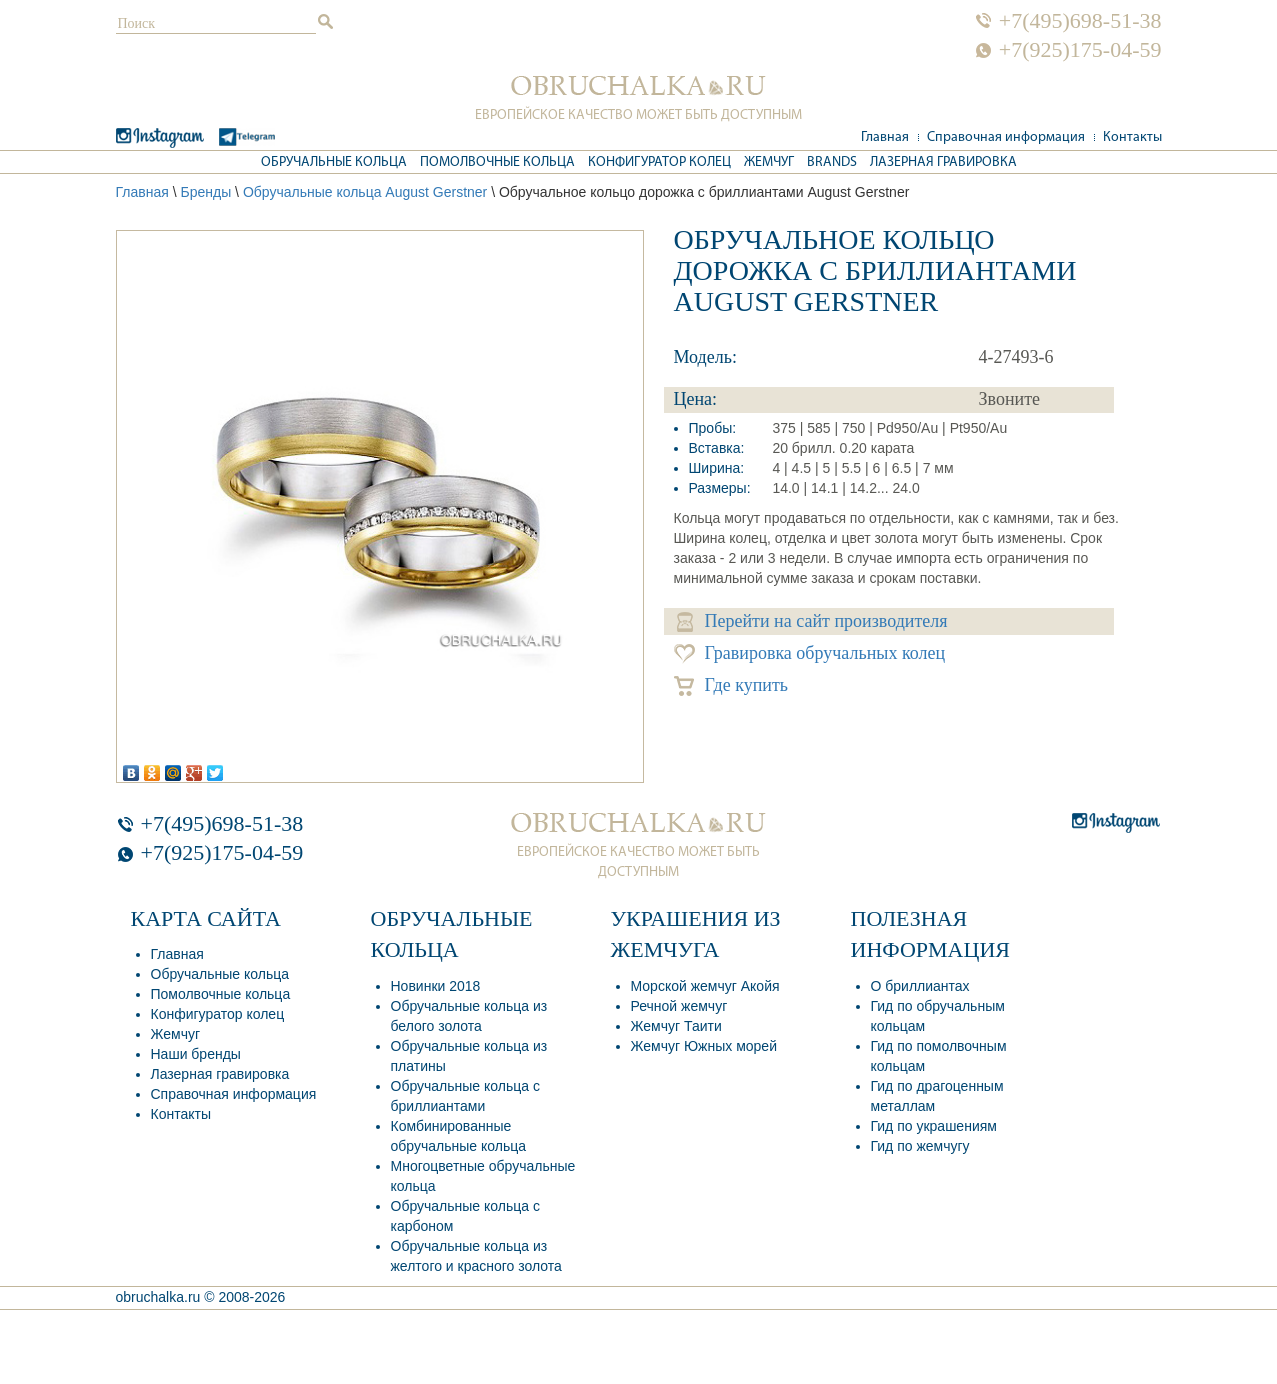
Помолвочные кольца (497, 162)
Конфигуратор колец (659, 162)
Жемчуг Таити (676, 1026)
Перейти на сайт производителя (812, 621)
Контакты (1132, 137)
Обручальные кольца (334, 162)
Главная (885, 137)
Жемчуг (769, 162)
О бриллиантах (920, 986)
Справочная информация (1006, 137)
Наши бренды (196, 1054)
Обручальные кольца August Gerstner (365, 192)
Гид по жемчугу (920, 1146)
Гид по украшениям (934, 1126)
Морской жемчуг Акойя (705, 986)
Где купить (731, 685)
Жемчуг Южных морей (704, 1046)
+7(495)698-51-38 (1080, 21)
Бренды (205, 192)
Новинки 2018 (436, 986)
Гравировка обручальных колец (810, 653)
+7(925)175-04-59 (1080, 50)
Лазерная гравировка (943, 162)
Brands (832, 162)
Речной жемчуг (679, 1006)
